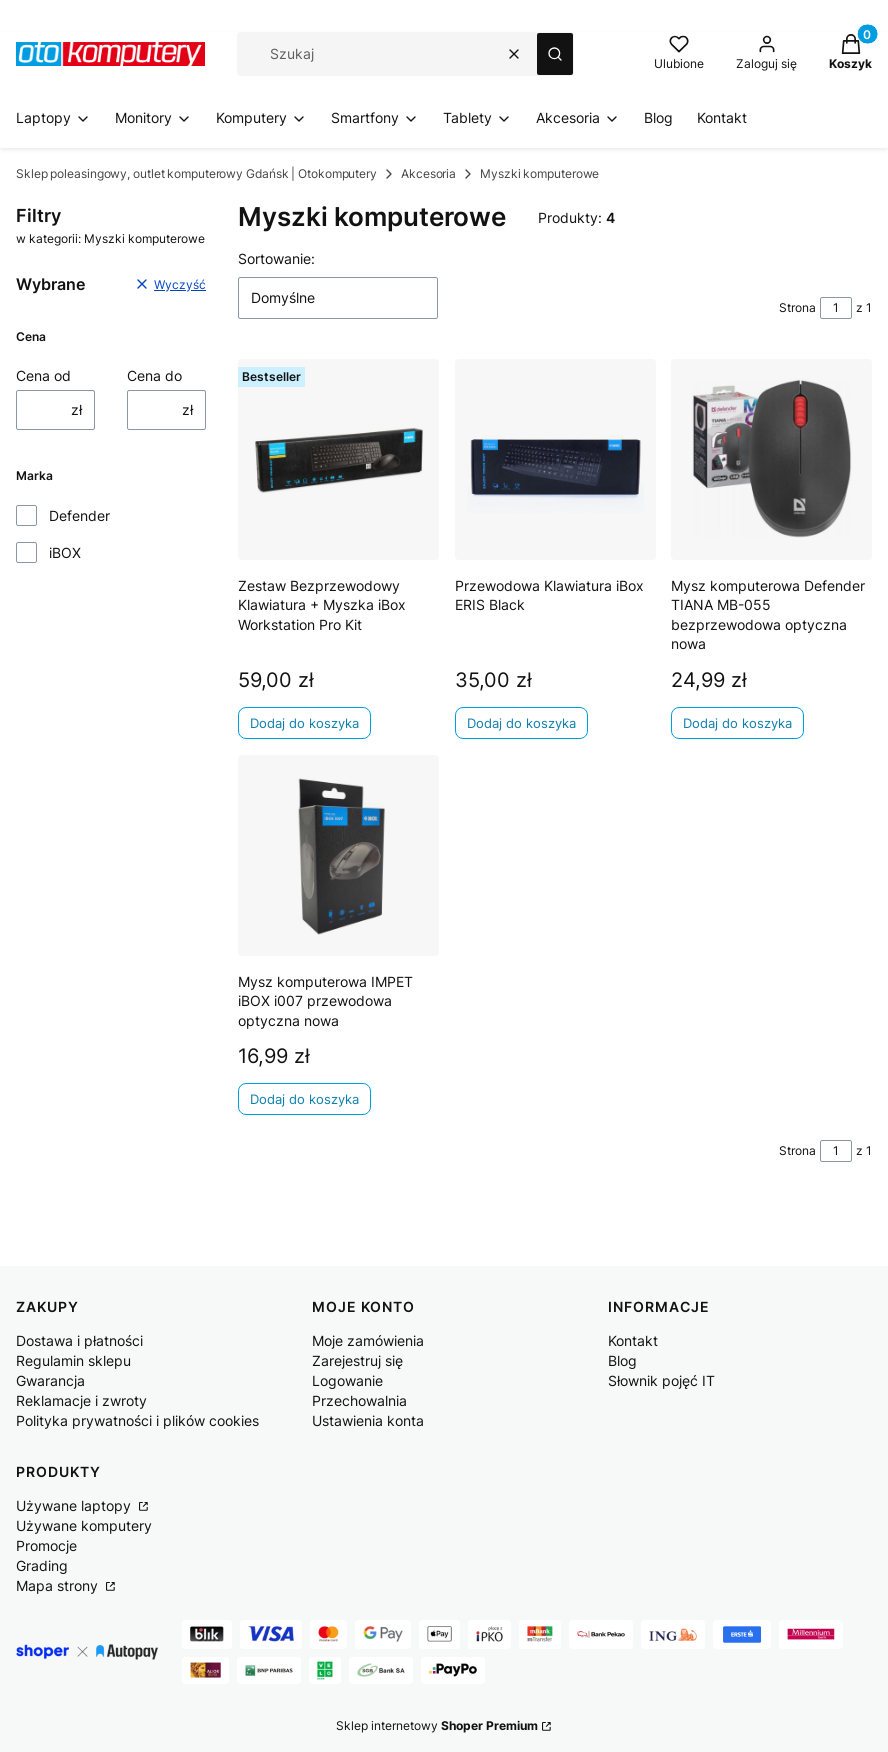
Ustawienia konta (368, 1420)
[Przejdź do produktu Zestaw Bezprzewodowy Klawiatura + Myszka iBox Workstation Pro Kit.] (338, 459)
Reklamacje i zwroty (81, 1400)
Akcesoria (428, 173)
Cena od (43, 375)
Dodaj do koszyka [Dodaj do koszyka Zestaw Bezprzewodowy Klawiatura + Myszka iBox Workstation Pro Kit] (304, 723)
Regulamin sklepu (73, 1360)
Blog (622, 1360)
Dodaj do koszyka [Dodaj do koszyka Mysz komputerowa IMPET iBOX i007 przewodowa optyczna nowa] (304, 1100)
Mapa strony (59, 1585)
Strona (797, 307)
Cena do (154, 375)
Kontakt (633, 1340)
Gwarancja (50, 1380)
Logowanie (347, 1380)
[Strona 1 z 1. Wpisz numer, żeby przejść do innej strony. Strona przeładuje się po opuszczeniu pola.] (836, 308)
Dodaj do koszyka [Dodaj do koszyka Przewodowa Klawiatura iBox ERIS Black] (521, 723)
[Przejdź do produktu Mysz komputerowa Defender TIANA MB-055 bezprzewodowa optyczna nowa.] (771, 459)
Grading (42, 1565)
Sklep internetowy (437, 1725)
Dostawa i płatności (79, 1340)
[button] (555, 54)
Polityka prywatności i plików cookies (137, 1420)
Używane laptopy (75, 1505)
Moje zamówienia (368, 1340)
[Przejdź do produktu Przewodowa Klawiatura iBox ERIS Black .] (555, 459)
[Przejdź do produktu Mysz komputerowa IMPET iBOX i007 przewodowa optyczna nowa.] (338, 855)
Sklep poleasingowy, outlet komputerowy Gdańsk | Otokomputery (196, 173)
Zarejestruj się (357, 1360)
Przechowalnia (359, 1400)
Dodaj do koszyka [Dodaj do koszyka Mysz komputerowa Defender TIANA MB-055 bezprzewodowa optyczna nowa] (737, 723)
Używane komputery (84, 1525)
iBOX (65, 552)
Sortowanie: (276, 258)
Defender (79, 515)
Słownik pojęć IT (661, 1380)
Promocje (46, 1545)
